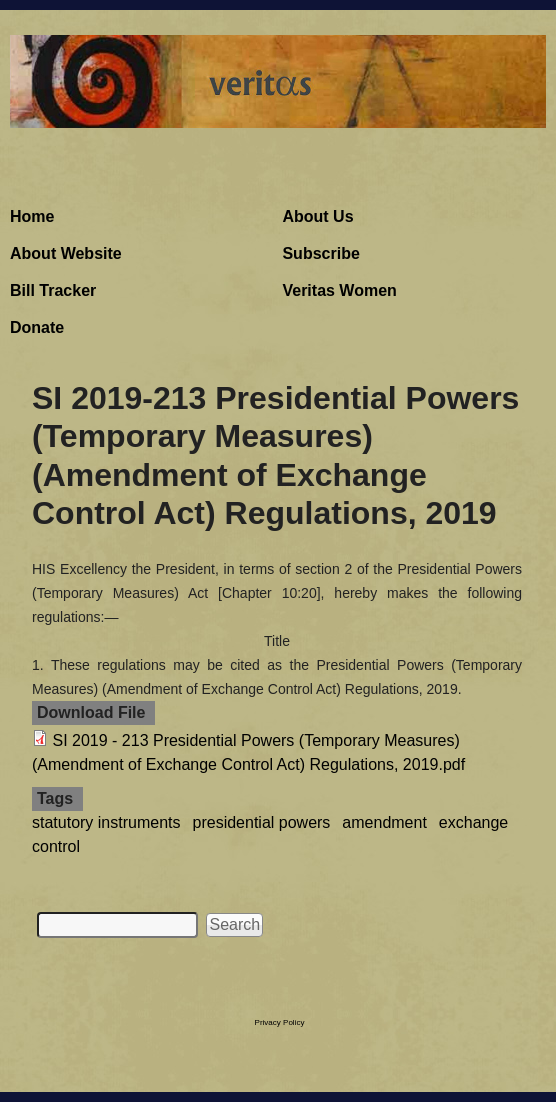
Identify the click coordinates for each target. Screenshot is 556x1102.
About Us (317, 216)
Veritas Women (339, 290)
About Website (66, 253)
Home (32, 216)
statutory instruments (106, 822)
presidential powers (262, 822)
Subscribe (320, 253)
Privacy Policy (280, 1022)
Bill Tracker (53, 290)
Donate (37, 327)
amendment (384, 822)
